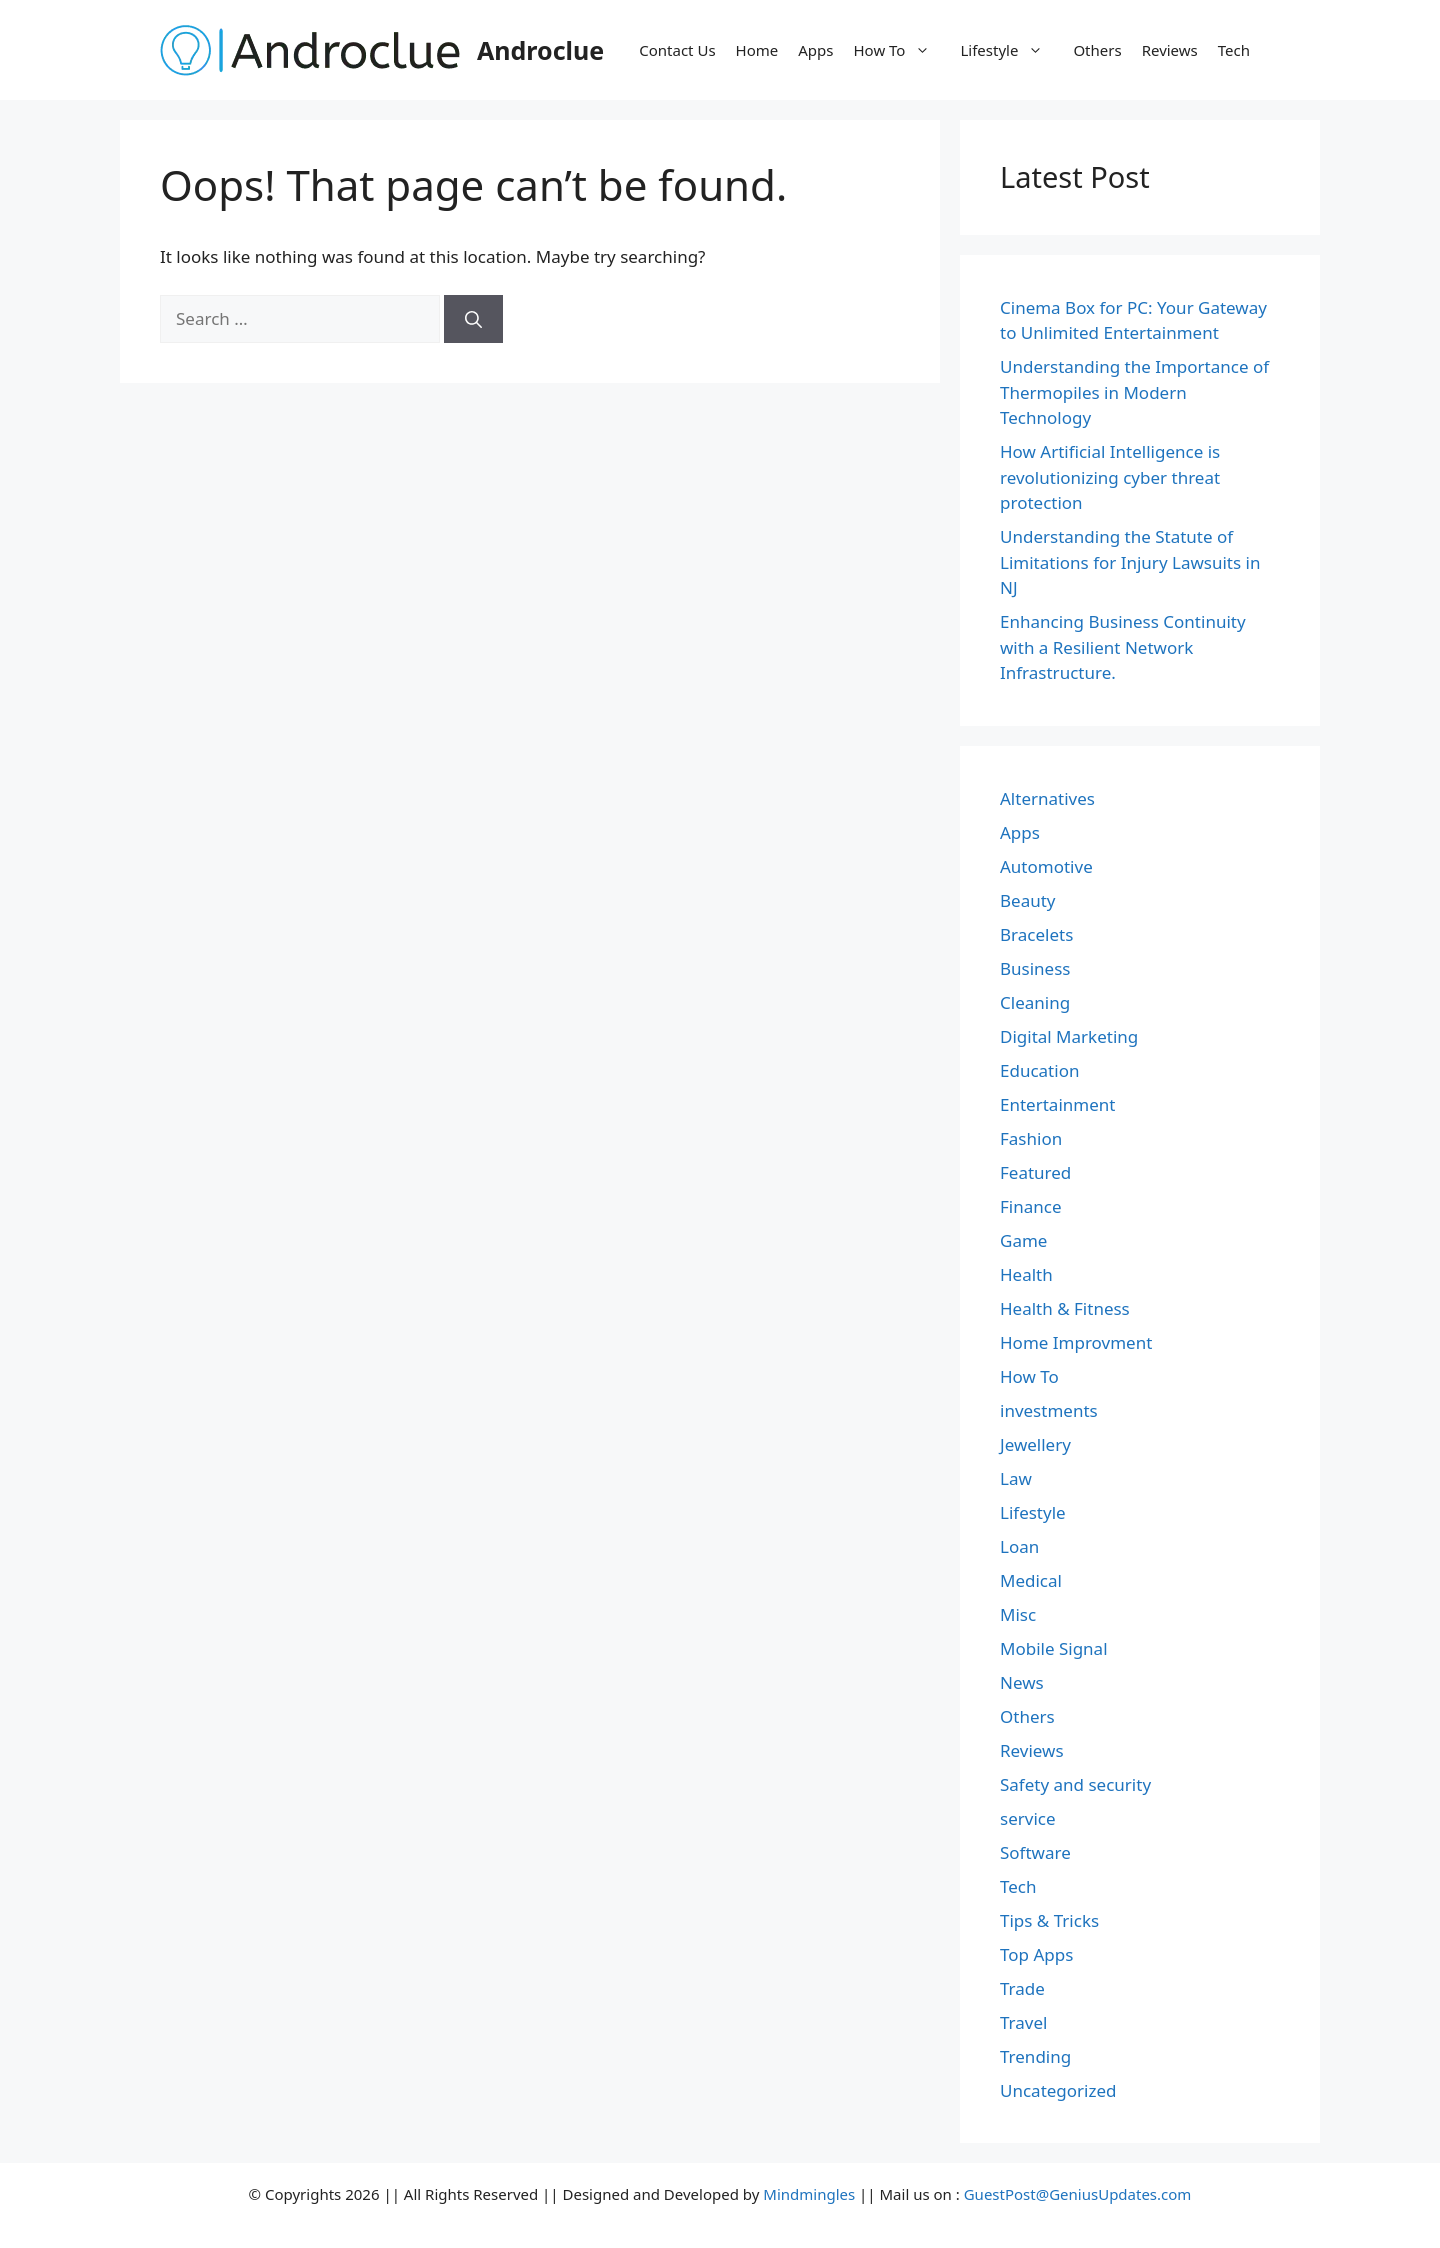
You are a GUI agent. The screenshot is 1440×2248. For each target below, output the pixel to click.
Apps (815, 50)
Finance (1031, 1206)
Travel (1023, 2022)
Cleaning (1035, 1002)
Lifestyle (1011, 50)
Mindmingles (809, 2194)
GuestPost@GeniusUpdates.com (1078, 2194)
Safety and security (1075, 1784)
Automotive (1046, 866)
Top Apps (1036, 1954)
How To (902, 50)
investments (1049, 1410)
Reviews (1170, 50)
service (1028, 1818)
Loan (1019, 1546)
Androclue (540, 50)
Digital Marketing (1069, 1036)
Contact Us (677, 50)
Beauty (1028, 900)
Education (1039, 1070)
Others (1097, 50)
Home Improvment (1076, 1342)
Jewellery (1035, 1444)
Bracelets (1036, 934)
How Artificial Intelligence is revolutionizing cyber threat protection (1110, 477)
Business (1035, 968)
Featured (1035, 1172)
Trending (1035, 2056)
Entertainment (1057, 1104)
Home (757, 50)
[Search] (473, 319)
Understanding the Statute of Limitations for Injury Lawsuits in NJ (1130, 562)
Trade (1022, 1988)
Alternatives (1047, 798)
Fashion (1031, 1138)
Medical (1031, 1580)
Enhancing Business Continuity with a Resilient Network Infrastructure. (1123, 647)
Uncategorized (1058, 2090)
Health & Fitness (1065, 1308)
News (1022, 1682)
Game (1023, 1240)
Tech (1234, 50)
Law (1016, 1478)
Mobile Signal (1054, 1648)
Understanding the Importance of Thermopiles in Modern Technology (1134, 392)
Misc (1018, 1614)
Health (1026, 1274)
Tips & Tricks (1049, 1920)
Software (1035, 1852)
